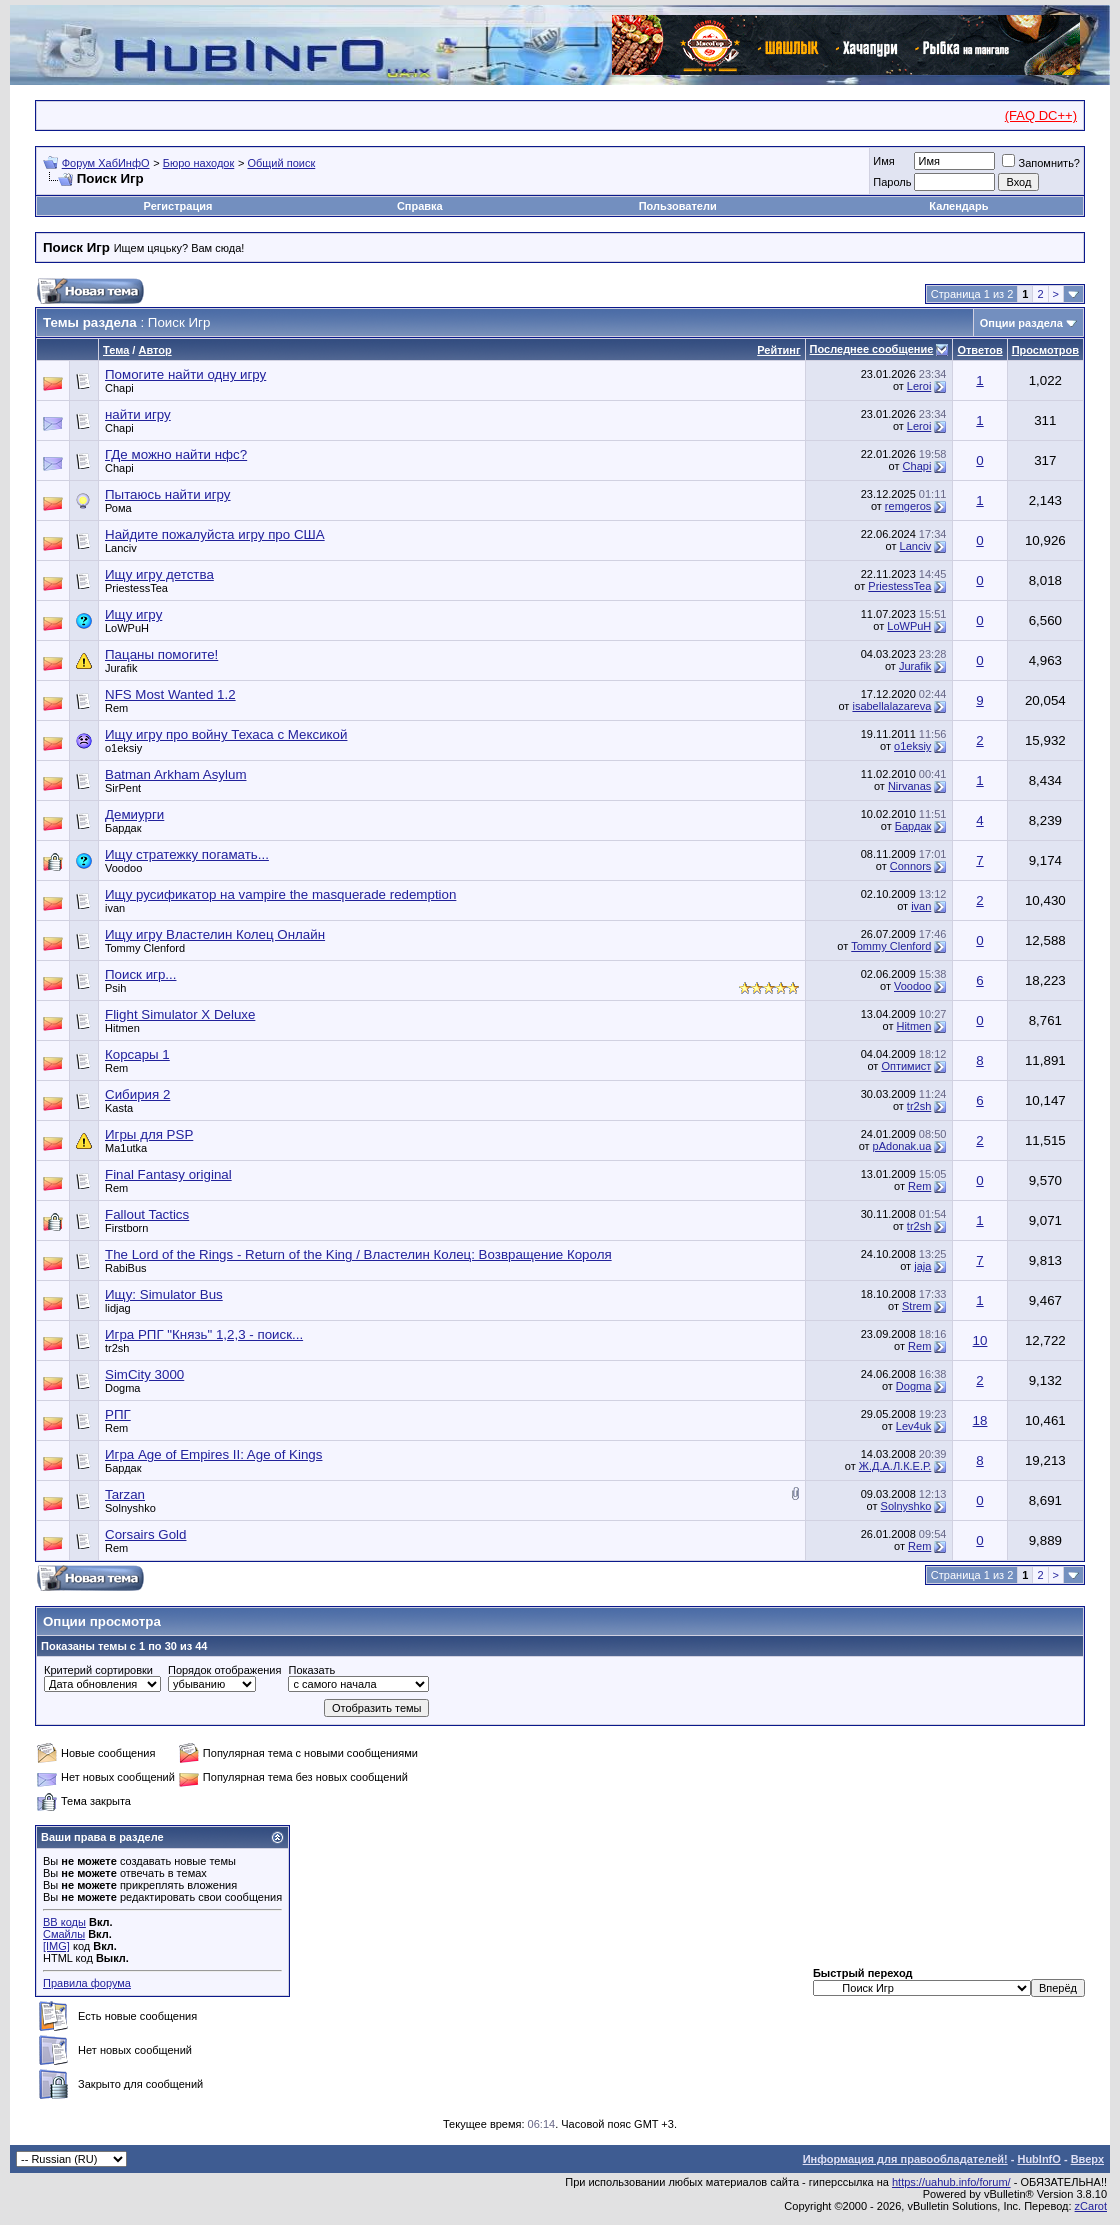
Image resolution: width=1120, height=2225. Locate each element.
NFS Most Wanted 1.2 (170, 694)
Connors (911, 866)
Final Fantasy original (168, 1174)
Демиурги (134, 814)
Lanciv (121, 548)
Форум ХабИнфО (106, 163)
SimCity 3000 (144, 1374)
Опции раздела (1021, 323)
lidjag (118, 1308)
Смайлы (64, 1934)
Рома (118, 508)
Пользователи (678, 206)
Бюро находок (199, 163)
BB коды (64, 1922)
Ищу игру (133, 614)
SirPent (123, 788)
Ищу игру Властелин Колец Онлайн (215, 934)
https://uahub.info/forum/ (951, 2182)
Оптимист (906, 1066)
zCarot (1091, 2206)
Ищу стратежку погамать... (187, 854)
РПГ (118, 1414)
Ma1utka (126, 1148)
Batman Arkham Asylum (175, 774)
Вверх (1087, 2159)
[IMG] (56, 1946)
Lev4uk (913, 1426)
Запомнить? (1041, 163)
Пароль (892, 182)
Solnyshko (130, 1508)
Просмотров (1045, 350)
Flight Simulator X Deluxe (180, 1014)
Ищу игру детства (159, 574)
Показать (311, 1670)
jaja (922, 1266)
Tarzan (125, 1494)
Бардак (123, 828)
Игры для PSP (149, 1134)
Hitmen (122, 1028)
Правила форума (87, 1983)
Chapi (119, 388)
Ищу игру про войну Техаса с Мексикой (226, 734)
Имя (883, 161)
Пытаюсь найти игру (168, 494)
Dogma (122, 1388)
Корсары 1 (137, 1054)
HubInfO (1038, 2159)
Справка (420, 206)
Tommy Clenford (145, 948)
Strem (916, 1306)
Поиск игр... (140, 974)
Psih (115, 988)
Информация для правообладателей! (905, 2159)
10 (980, 1340)
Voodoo (123, 868)
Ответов (979, 350)
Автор (154, 350)
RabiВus (126, 1268)
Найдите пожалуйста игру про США (215, 534)
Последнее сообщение (872, 349)
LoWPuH (127, 628)
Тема (116, 350)
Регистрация (178, 206)
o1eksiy (123, 748)
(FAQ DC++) (1041, 115)
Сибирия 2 (137, 1094)
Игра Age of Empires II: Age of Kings (213, 1454)
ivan (115, 908)
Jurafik (121, 668)
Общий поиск (281, 163)
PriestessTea (136, 588)
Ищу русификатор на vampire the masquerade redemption (280, 894)
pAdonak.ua (902, 1146)
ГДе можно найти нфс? (176, 454)
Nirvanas (909, 786)
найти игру (138, 414)
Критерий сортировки (98, 1670)
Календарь (958, 206)
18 (980, 1420)
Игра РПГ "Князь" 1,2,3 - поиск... (204, 1334)
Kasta (119, 1108)
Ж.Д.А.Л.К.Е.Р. (895, 1466)
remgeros (908, 506)
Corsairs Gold (145, 1534)
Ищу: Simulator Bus (164, 1294)
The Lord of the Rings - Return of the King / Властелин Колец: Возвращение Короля (358, 1254)
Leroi (919, 386)
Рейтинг (778, 350)
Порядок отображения (224, 1670)
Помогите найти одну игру (185, 374)
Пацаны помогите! (161, 654)
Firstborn (126, 1228)
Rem (116, 708)
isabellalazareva (891, 706)
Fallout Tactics (147, 1214)
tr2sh (919, 1106)
